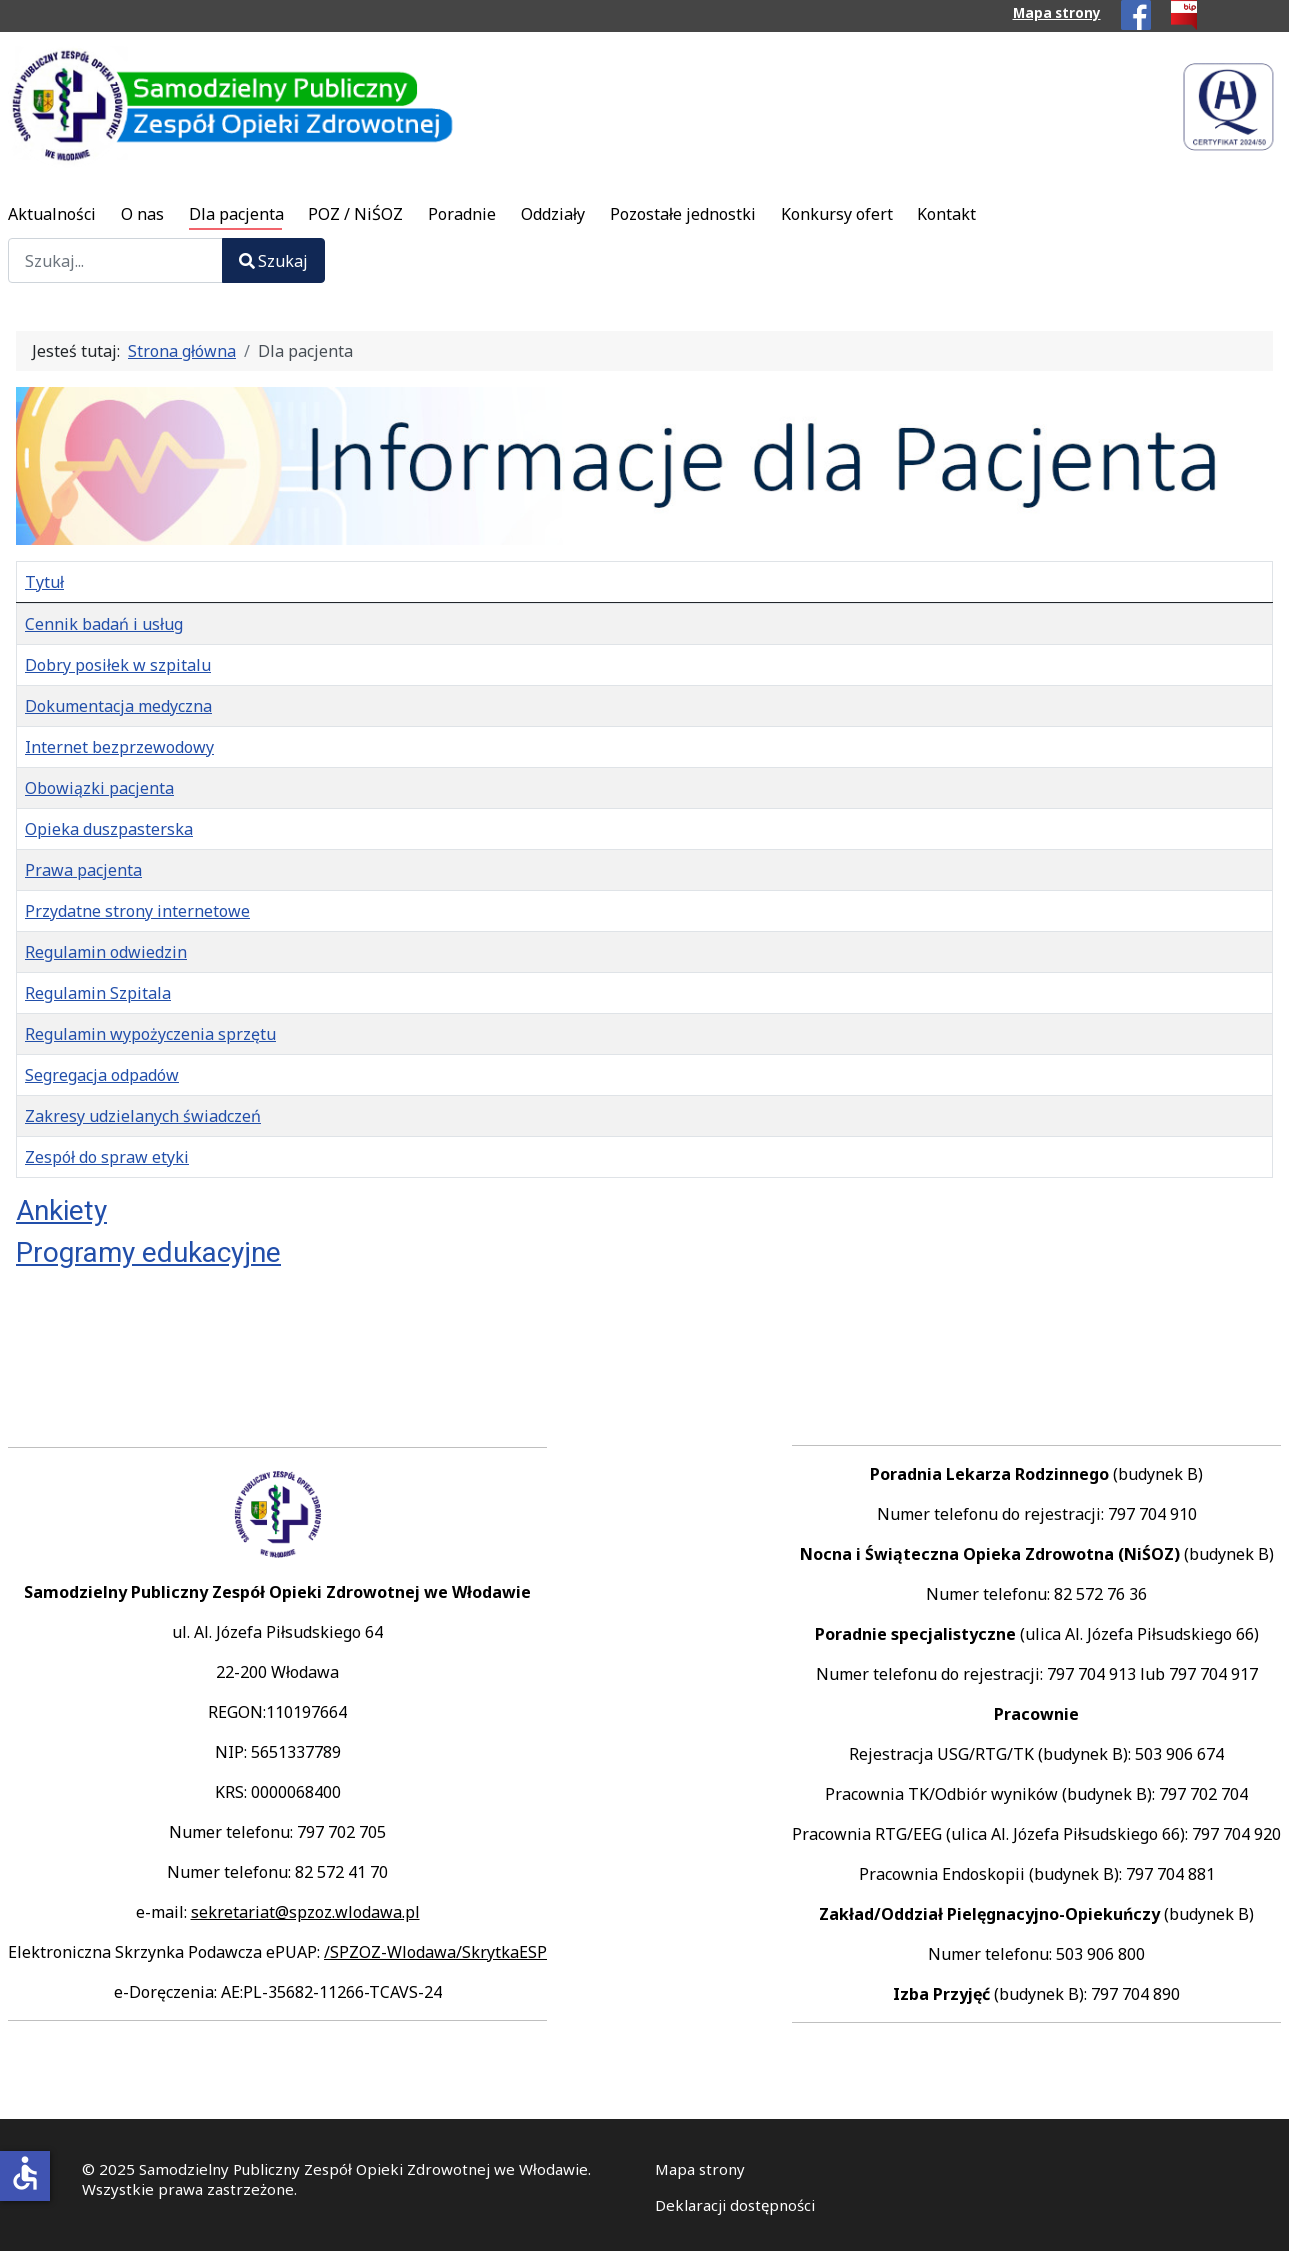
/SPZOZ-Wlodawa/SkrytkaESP (435, 1952)
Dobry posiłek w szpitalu (118, 665)
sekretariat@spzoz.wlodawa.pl (305, 1912)
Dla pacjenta (236, 214)
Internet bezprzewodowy (119, 747)
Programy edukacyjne (148, 1252)
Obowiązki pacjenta (99, 788)
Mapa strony (1057, 13)
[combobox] (115, 260)
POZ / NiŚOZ (355, 214)
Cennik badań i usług (104, 624)
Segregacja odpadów (102, 1075)
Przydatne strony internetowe (137, 911)
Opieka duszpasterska (109, 829)
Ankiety (61, 1210)
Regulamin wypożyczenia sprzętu (150, 1034)
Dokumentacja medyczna (118, 706)
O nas (142, 214)
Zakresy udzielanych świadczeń (143, 1116)
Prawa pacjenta (83, 870)
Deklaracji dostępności (735, 2205)
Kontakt (946, 214)
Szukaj (273, 261)
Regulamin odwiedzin (106, 952)
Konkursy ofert (837, 214)
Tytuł (44, 582)
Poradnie (462, 214)
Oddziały (553, 214)
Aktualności (52, 214)
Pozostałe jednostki (683, 214)
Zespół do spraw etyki (107, 1157)
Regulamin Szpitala (98, 993)
